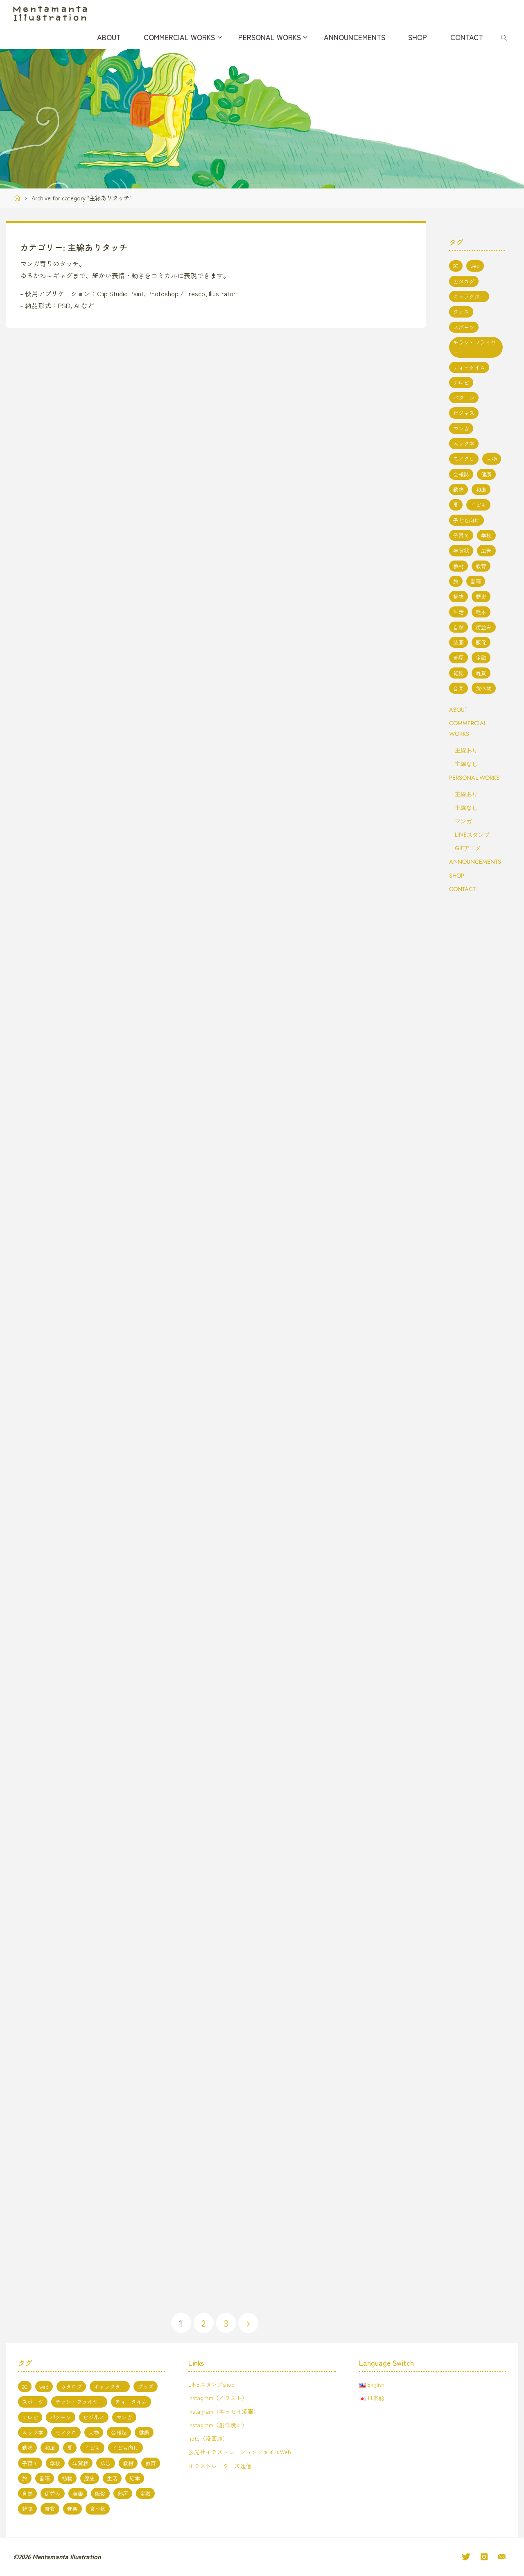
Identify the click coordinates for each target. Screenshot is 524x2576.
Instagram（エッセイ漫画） (224, 2411)
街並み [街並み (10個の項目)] (484, 627)
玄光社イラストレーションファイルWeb (239, 2452)
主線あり (466, 750)
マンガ (463, 821)
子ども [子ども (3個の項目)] (478, 504)
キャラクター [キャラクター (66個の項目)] (469, 296)
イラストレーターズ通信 (219, 2465)
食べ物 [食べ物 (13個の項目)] (484, 688)
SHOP (456, 876)
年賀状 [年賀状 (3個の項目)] (461, 550)
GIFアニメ (468, 848)
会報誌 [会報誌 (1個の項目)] (461, 474)
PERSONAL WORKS (474, 778)
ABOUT (458, 710)
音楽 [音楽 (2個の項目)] (458, 688)
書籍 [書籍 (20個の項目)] (475, 581)
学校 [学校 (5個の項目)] (486, 535)
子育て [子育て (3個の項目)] (461, 535)
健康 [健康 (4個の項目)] (486, 474)
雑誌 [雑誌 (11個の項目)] (458, 673)
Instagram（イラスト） (218, 2398)
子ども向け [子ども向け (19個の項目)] (466, 520)
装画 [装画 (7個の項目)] (458, 642)
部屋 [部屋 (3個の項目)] (458, 657)
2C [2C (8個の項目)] (455, 266)
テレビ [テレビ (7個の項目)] (461, 382)
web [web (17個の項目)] (475, 266)
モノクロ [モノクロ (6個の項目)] (463, 459)
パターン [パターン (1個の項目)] (463, 398)
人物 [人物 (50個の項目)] (491, 459)
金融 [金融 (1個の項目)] (481, 657)
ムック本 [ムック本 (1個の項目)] (463, 443)
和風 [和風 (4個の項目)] (481, 489)
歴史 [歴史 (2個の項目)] (481, 596)
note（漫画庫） (209, 2438)
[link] (504, 37)
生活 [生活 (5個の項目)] (458, 612)
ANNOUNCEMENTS (475, 862)
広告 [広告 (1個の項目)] (486, 550)
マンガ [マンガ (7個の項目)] (461, 428)
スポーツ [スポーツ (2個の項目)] (463, 327)
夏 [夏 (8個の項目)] (455, 504)
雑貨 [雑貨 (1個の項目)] (481, 673)
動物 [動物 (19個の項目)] (458, 489)
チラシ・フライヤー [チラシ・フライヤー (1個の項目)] (474, 347)
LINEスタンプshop (212, 2384)
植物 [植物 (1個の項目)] (458, 596)
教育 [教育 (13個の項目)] (481, 566)
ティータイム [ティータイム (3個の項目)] (469, 367)
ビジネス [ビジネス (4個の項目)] (463, 413)
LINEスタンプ (472, 835)
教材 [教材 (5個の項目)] (458, 566)
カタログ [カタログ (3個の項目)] (463, 281)
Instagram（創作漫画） (218, 2425)
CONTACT (462, 889)
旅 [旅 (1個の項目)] (455, 581)
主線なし (466, 764)
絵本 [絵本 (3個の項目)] (481, 612)
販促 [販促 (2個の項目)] (481, 642)
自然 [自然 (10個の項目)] (458, 627)
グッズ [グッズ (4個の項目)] (461, 311)
